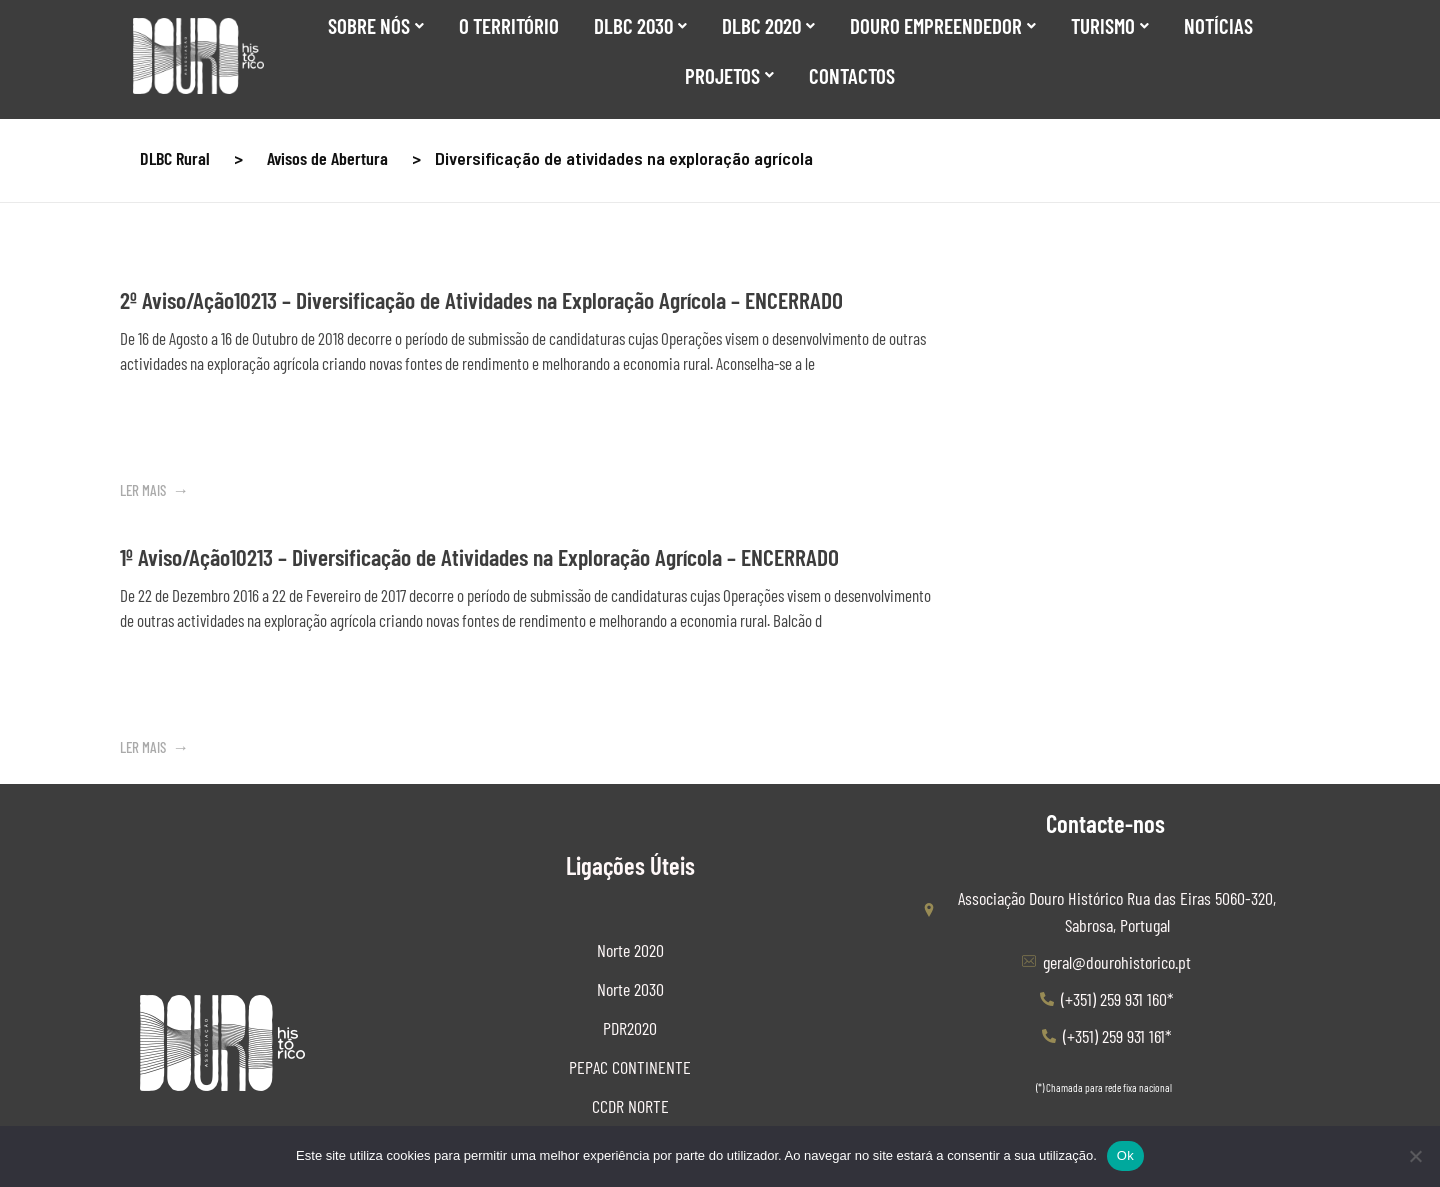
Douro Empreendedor (943, 25)
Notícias (1218, 25)
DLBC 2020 (768, 25)
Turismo (1110, 25)
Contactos (852, 75)
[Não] (1415, 1156)
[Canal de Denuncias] (1105, 926)
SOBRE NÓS (376, 25)
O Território (509, 25)
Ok (1125, 1155)
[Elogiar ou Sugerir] (1229, 927)
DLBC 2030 (640, 25)
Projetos (729, 75)
